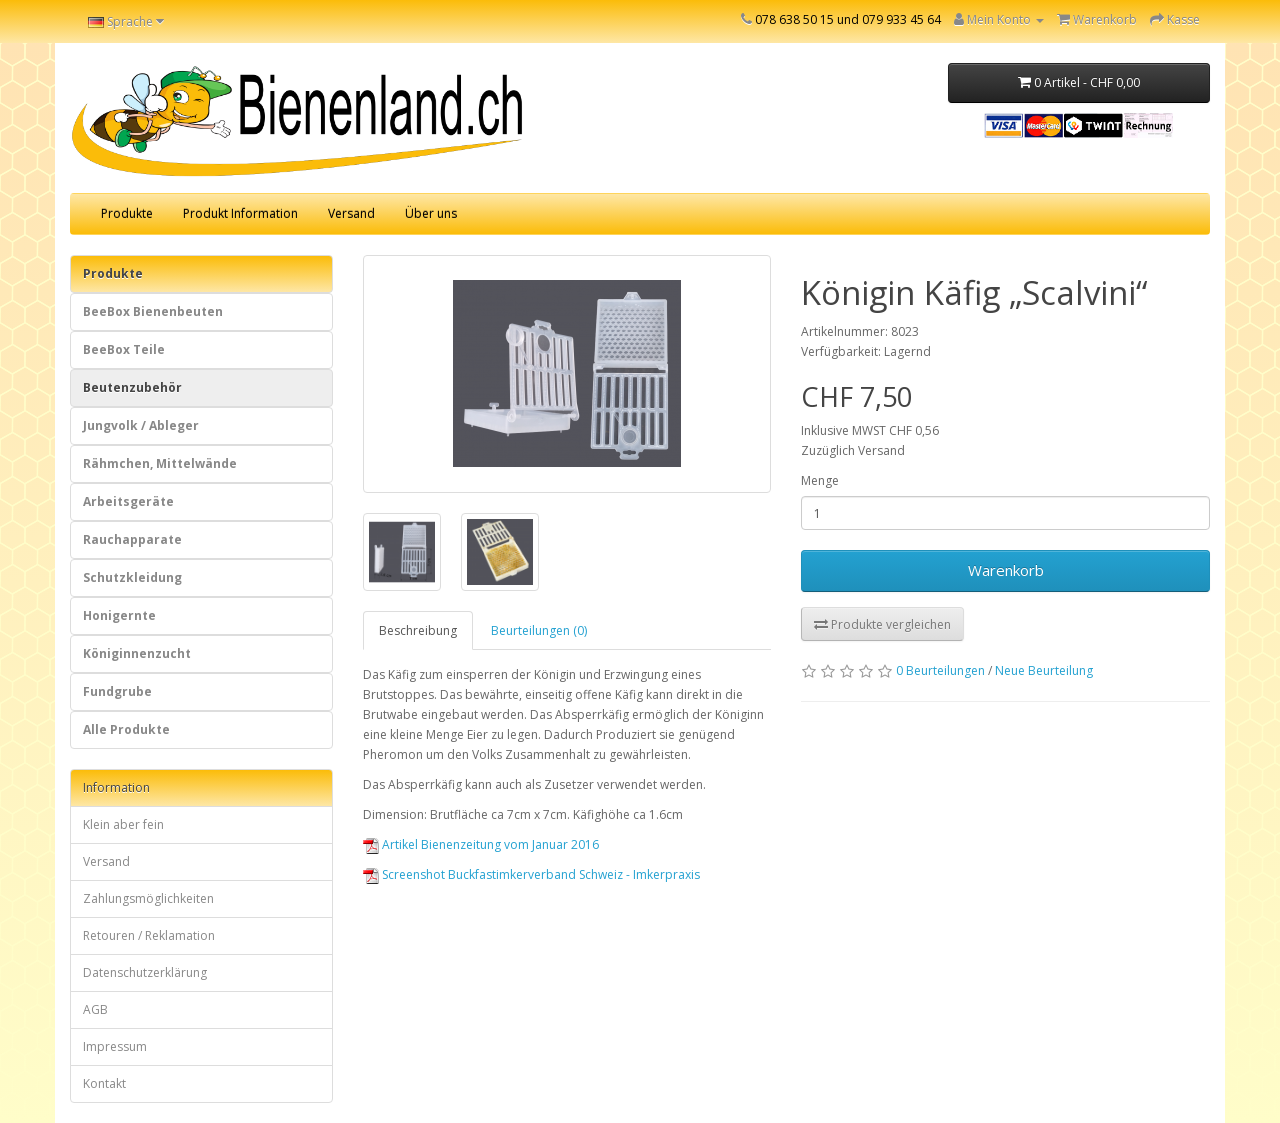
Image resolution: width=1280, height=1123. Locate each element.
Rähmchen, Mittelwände (160, 463)
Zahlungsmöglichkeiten (148, 898)
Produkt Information (240, 213)
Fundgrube (117, 691)
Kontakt (104, 1083)
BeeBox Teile (124, 349)
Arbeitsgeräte (128, 501)
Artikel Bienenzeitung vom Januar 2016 (490, 844)
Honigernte (119, 615)
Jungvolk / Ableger (141, 425)
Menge (820, 480)
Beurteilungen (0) (539, 630)
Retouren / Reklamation (149, 935)
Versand (351, 213)
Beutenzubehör (132, 387)
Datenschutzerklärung (145, 972)
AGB (95, 1009)
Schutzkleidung (132, 577)
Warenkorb (1006, 570)
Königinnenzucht (137, 653)
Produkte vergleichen (882, 624)
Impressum (115, 1046)
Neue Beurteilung (1044, 670)
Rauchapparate (132, 539)
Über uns (431, 213)
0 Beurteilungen (940, 670)
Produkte (127, 213)
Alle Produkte (126, 729)
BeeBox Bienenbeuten (153, 311)
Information (116, 787)
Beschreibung (418, 630)
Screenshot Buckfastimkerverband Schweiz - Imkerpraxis (541, 874)
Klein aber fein (123, 824)
